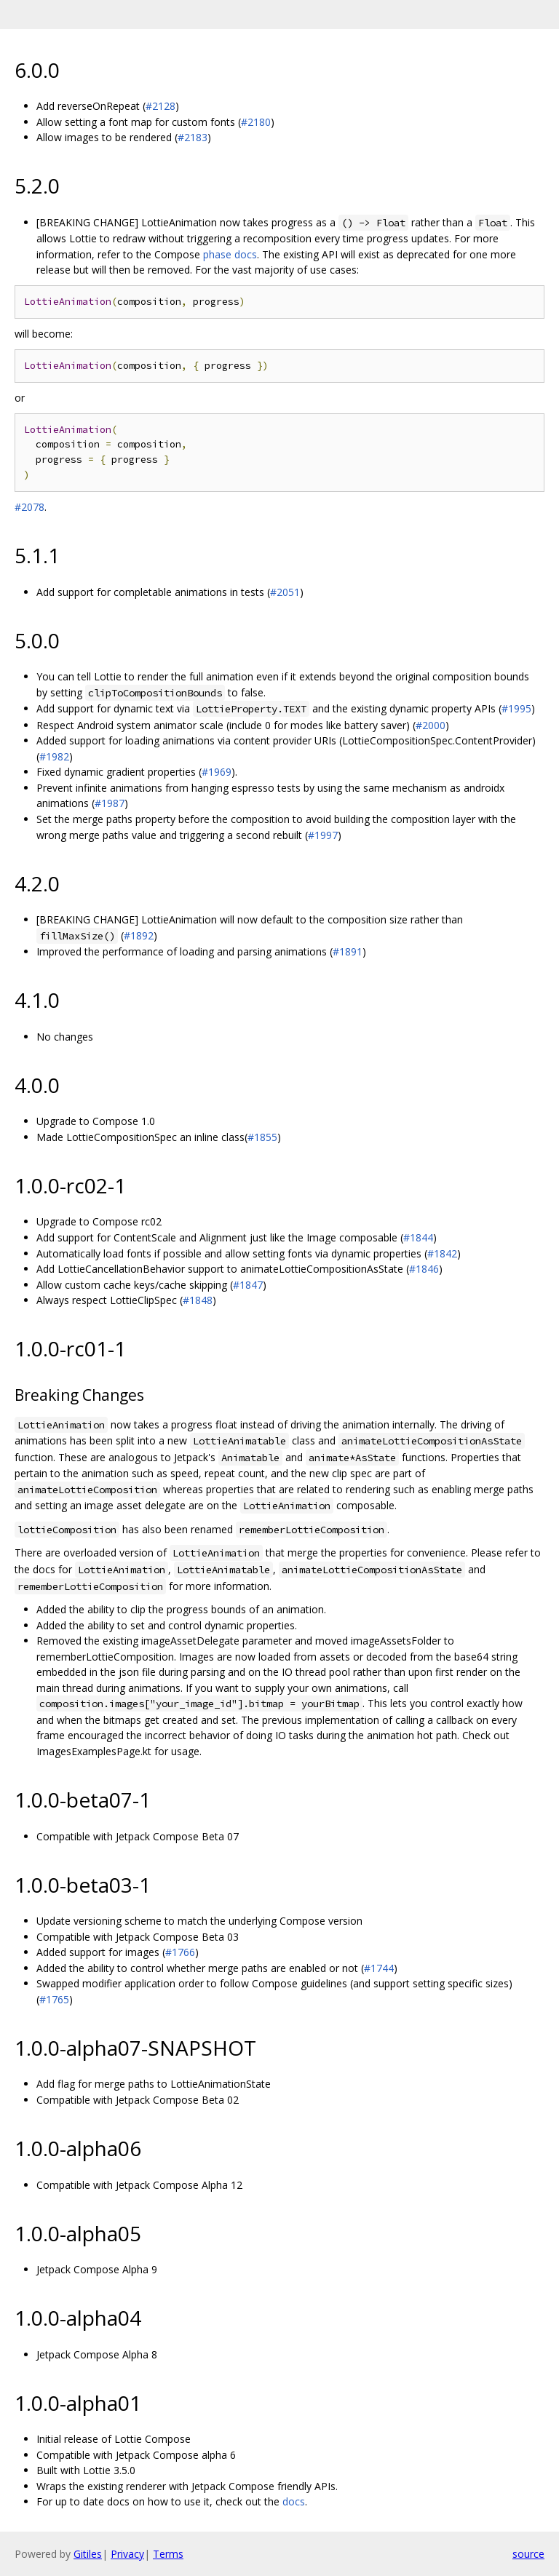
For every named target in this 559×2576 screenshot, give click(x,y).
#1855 (262, 1137)
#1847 (248, 1285)
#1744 (379, 1968)
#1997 (323, 835)
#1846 (424, 1269)
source (528, 2554)
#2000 (430, 725)
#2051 (285, 592)
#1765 (54, 1999)
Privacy (127, 2554)
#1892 (139, 935)
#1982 (54, 756)
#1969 (216, 772)
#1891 (347, 951)
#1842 (442, 1253)
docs (293, 2501)
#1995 (516, 708)
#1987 (109, 803)
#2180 (256, 122)
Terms (168, 2554)
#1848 (198, 1300)
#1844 (418, 1237)
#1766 (180, 1952)
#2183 (192, 137)
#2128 (160, 106)
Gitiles (88, 2554)
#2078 (29, 507)
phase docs (230, 254)
